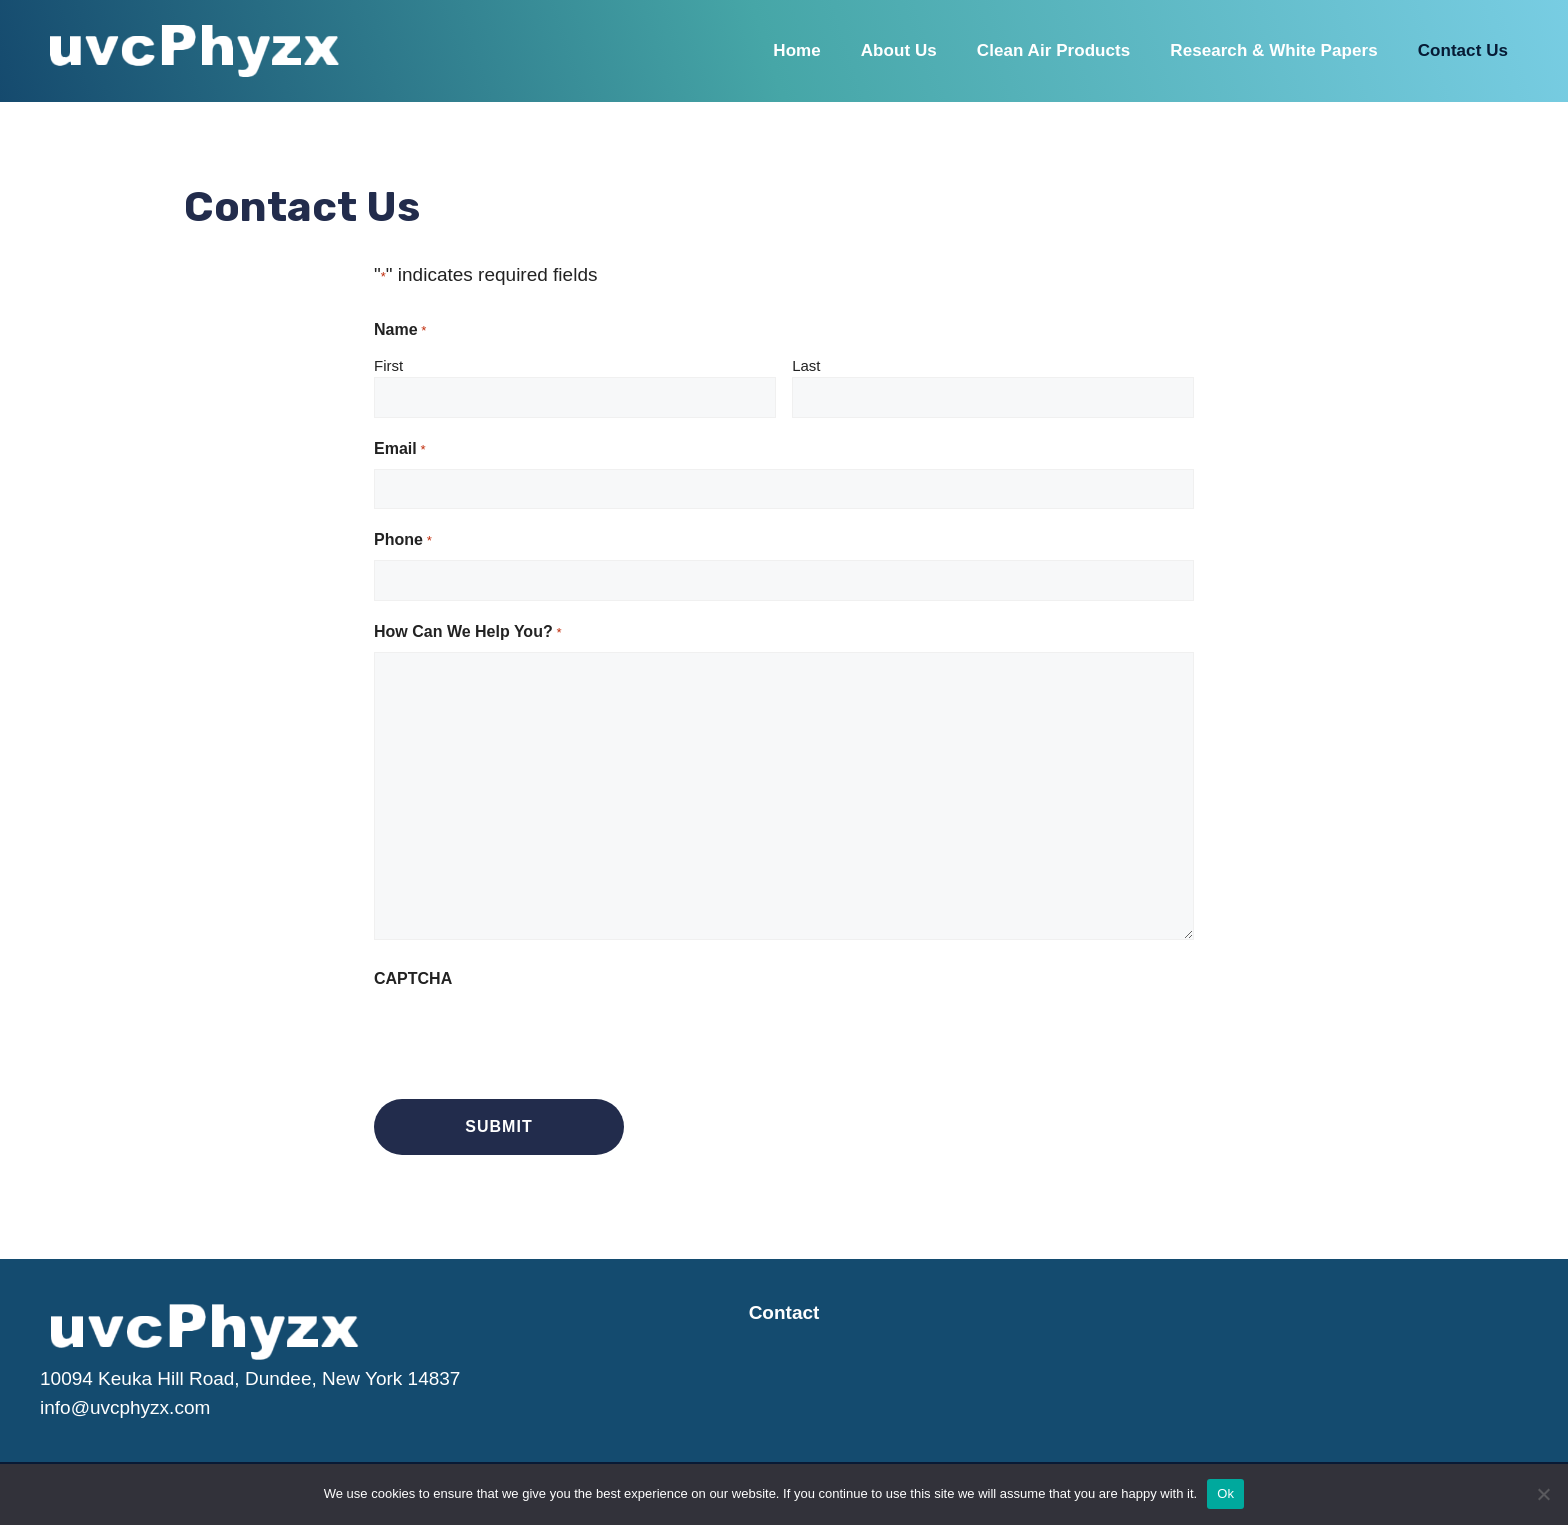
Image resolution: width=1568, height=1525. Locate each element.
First (388, 365)
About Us (899, 50)
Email (399, 450)
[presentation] (526, 1038)
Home (796, 50)
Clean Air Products (1053, 50)
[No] (1543, 1494)
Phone (402, 541)
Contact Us (1463, 50)
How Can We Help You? (467, 633)
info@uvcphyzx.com (125, 1407)
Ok (1225, 1493)
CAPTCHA (413, 978)
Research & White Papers (1273, 50)
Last (806, 365)
